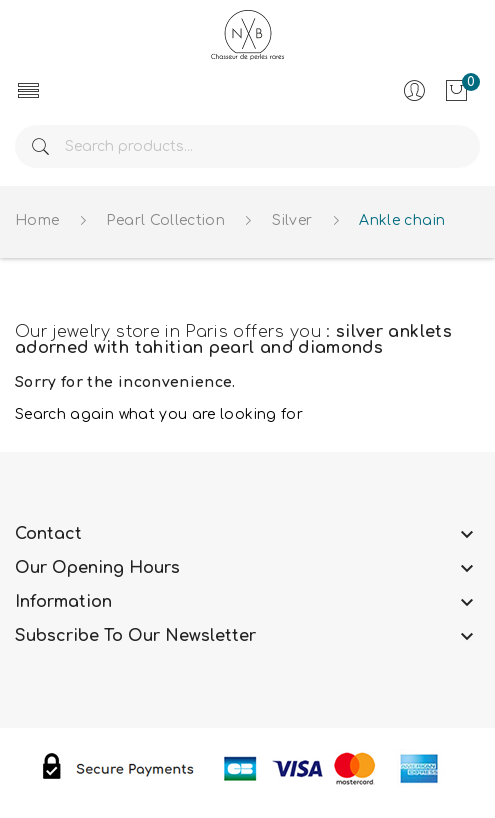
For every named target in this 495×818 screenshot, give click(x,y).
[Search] (247, 146)
